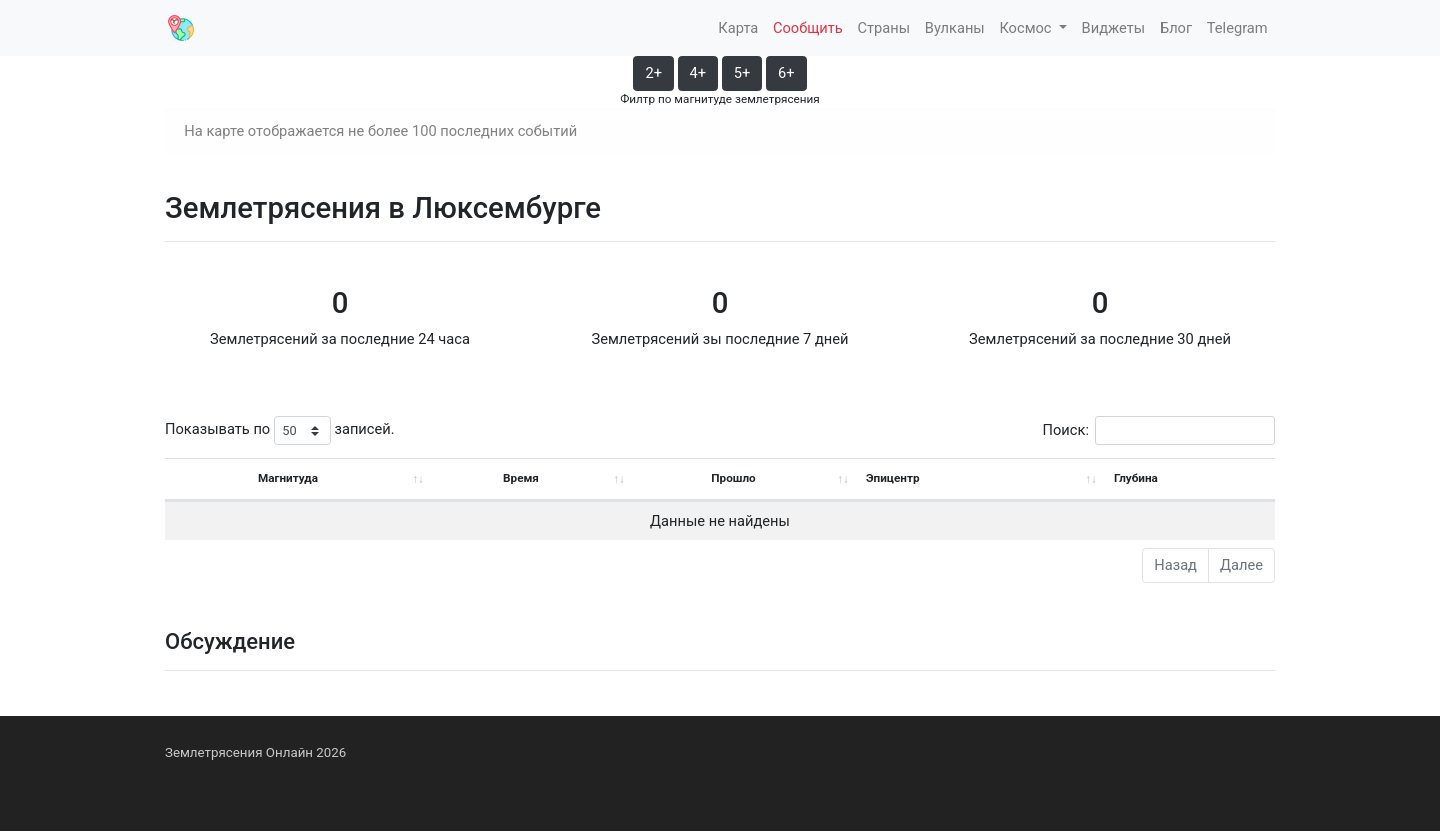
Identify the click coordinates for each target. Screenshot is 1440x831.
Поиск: (1159, 430)
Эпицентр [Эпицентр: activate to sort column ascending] (893, 478)
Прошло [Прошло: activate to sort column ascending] (733, 478)
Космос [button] (1027, 28)
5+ (742, 73)
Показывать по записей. (280, 430)
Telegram (1237, 28)
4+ (698, 73)
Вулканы (955, 28)
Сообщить (808, 28)
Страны (883, 28)
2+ (653, 73)
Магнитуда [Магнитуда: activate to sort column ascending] (288, 478)
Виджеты (1114, 28)
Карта (738, 28)
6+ (786, 73)
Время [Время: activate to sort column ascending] (521, 478)
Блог (1176, 28)
